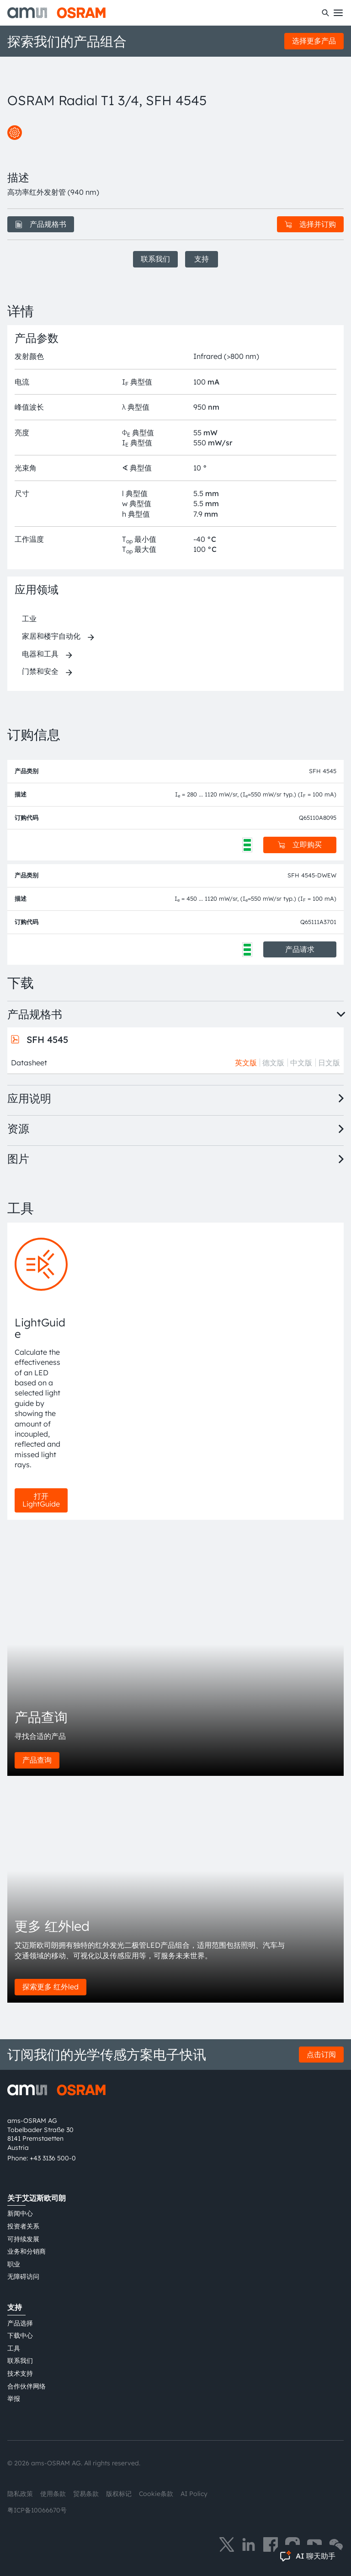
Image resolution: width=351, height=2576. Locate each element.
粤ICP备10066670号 (37, 2510)
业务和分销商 (26, 2251)
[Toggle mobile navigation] (338, 13)
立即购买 (300, 844)
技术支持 (20, 2373)
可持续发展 (23, 2239)
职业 (13, 2264)
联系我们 (155, 258)
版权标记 (119, 2494)
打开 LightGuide (41, 1500)
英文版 (246, 1062)
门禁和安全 (40, 671)
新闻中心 (20, 2213)
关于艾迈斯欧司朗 (36, 2197)
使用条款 (53, 2494)
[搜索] (325, 13)
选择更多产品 (314, 40)
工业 (29, 618)
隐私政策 (20, 2494)
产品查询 (37, 1759)
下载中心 (20, 2335)
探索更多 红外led (50, 1986)
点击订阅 (321, 2054)
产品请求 (299, 949)
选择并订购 (310, 224)
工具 (13, 2348)
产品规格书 (40, 224)
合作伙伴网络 (26, 2386)
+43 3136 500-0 (53, 2158)
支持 (201, 258)
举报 (13, 2398)
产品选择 (20, 2323)
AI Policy (194, 2494)
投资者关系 (23, 2226)
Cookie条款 (156, 2494)
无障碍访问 (23, 2276)
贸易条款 (86, 2494)
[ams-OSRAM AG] (56, 12)
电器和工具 (40, 653)
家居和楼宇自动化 (51, 636)
